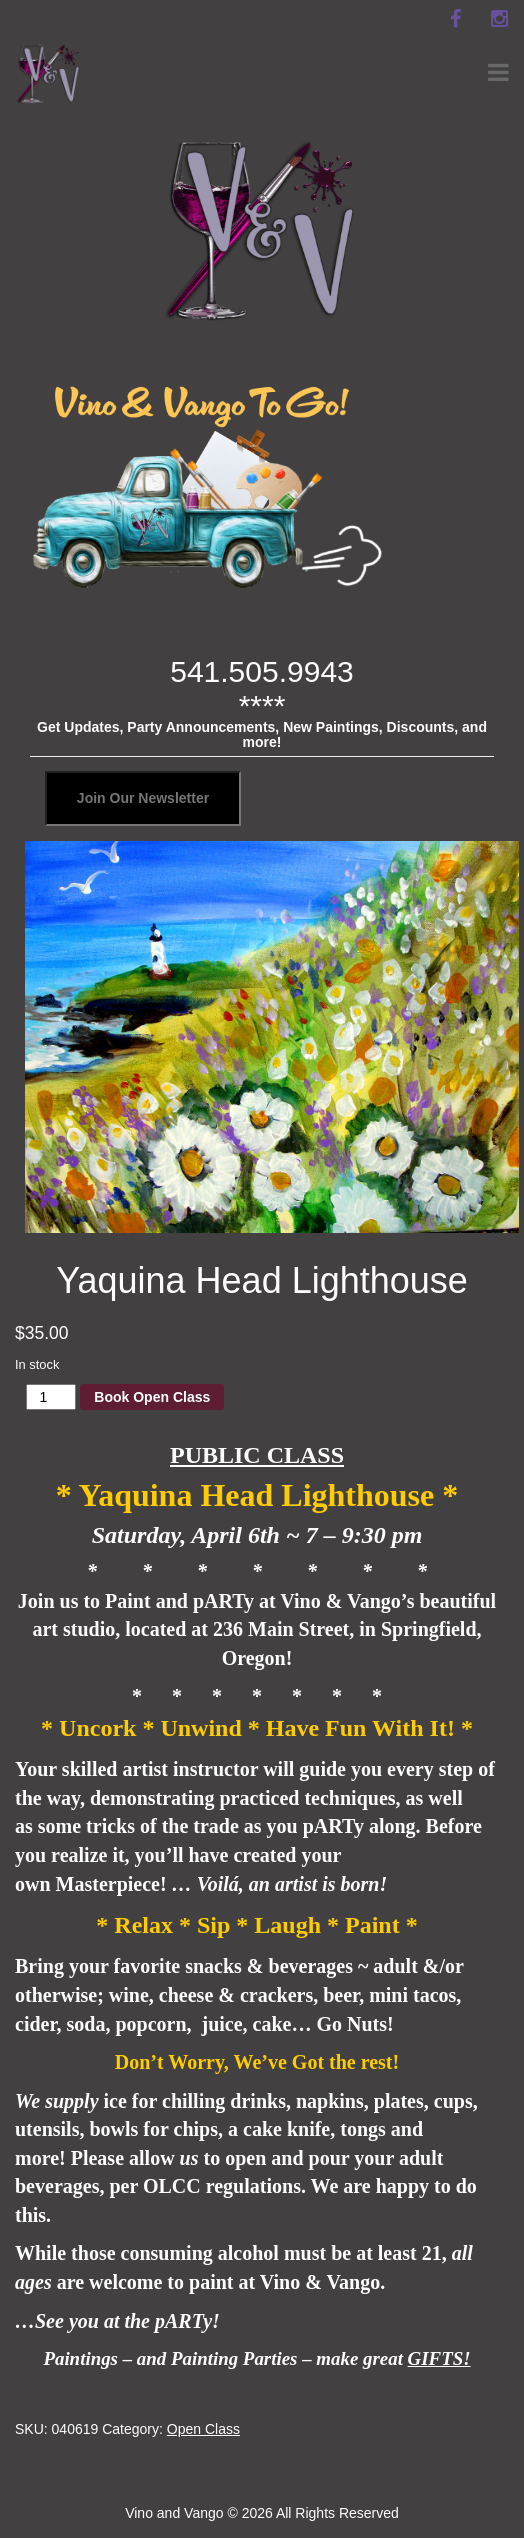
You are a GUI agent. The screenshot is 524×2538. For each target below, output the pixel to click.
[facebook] (455, 19)
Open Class (203, 2429)
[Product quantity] (51, 1397)
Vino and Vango (174, 2513)
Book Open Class (152, 1397)
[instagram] (499, 19)
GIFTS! (439, 2358)
